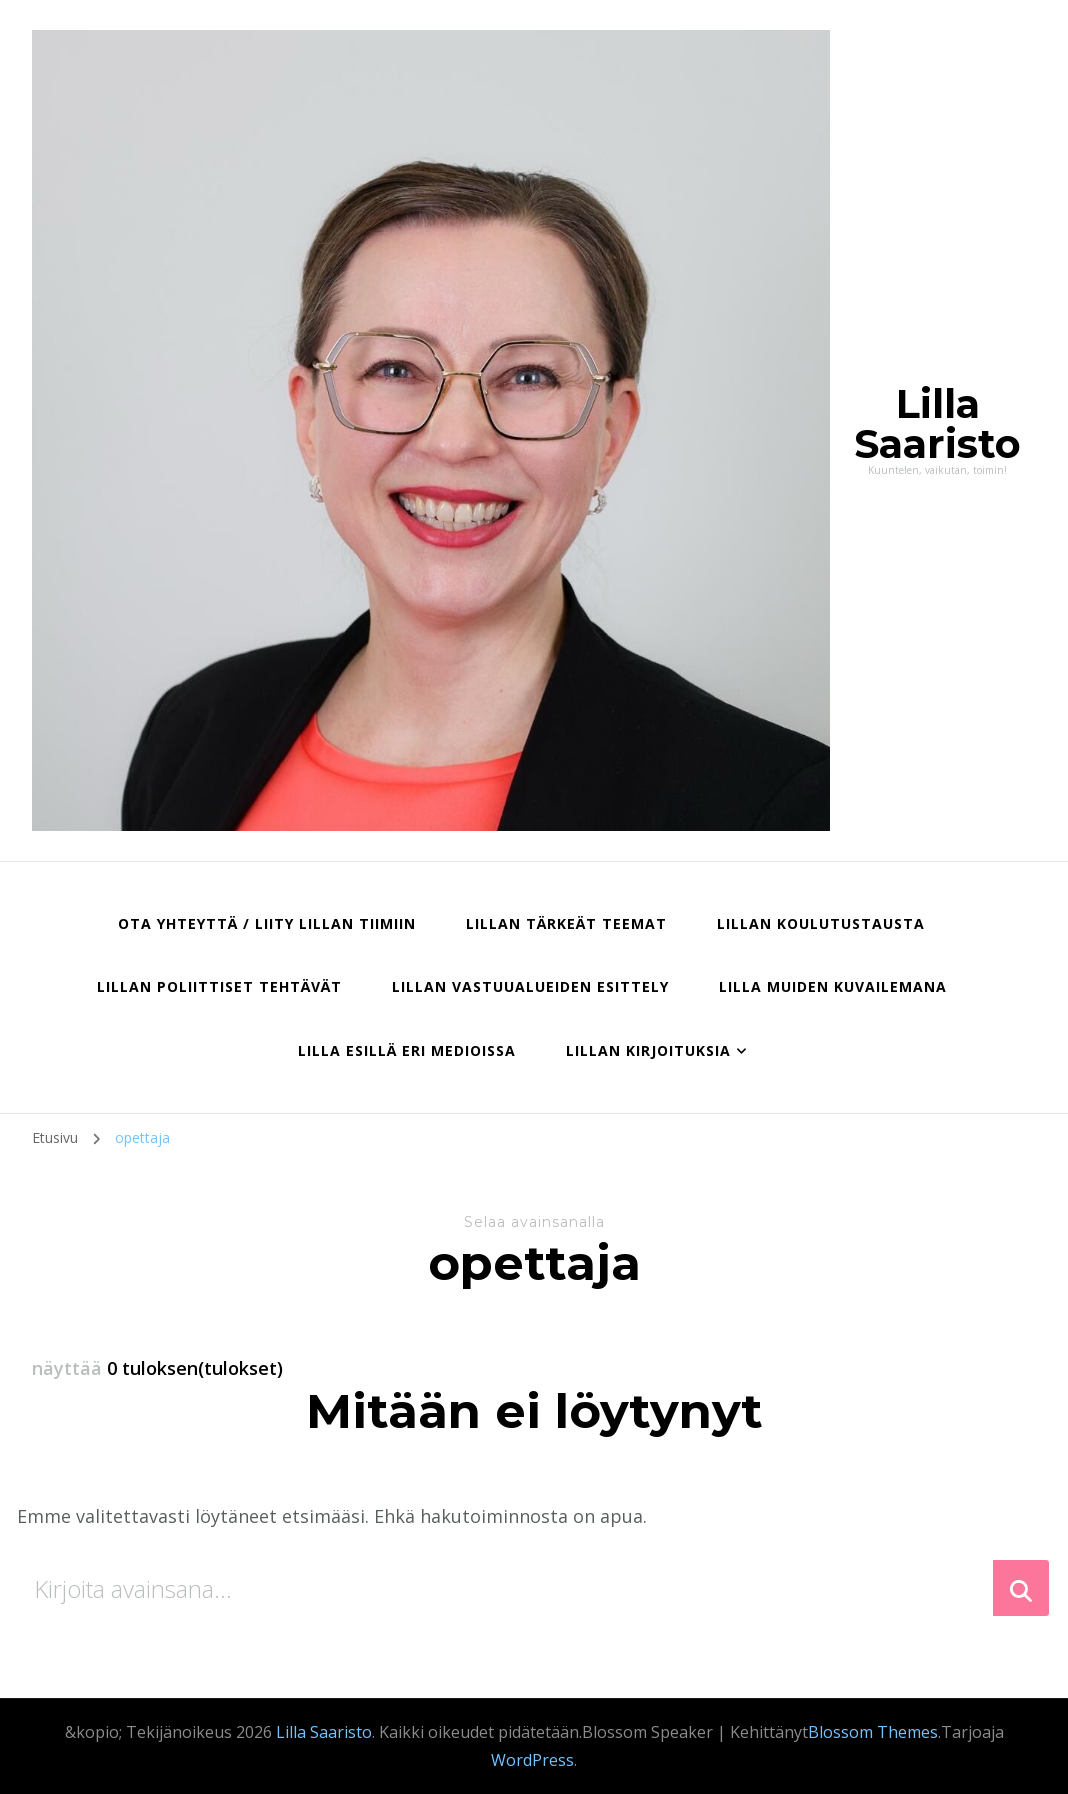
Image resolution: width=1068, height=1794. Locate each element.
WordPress (532, 1760)
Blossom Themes (873, 1732)
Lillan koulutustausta (821, 923)
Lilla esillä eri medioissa (407, 1050)
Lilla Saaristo (937, 423)
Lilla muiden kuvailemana (833, 986)
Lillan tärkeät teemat (566, 923)
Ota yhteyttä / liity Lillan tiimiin (267, 923)
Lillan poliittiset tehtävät (219, 986)
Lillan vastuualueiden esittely (530, 986)
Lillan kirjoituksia (648, 1050)
